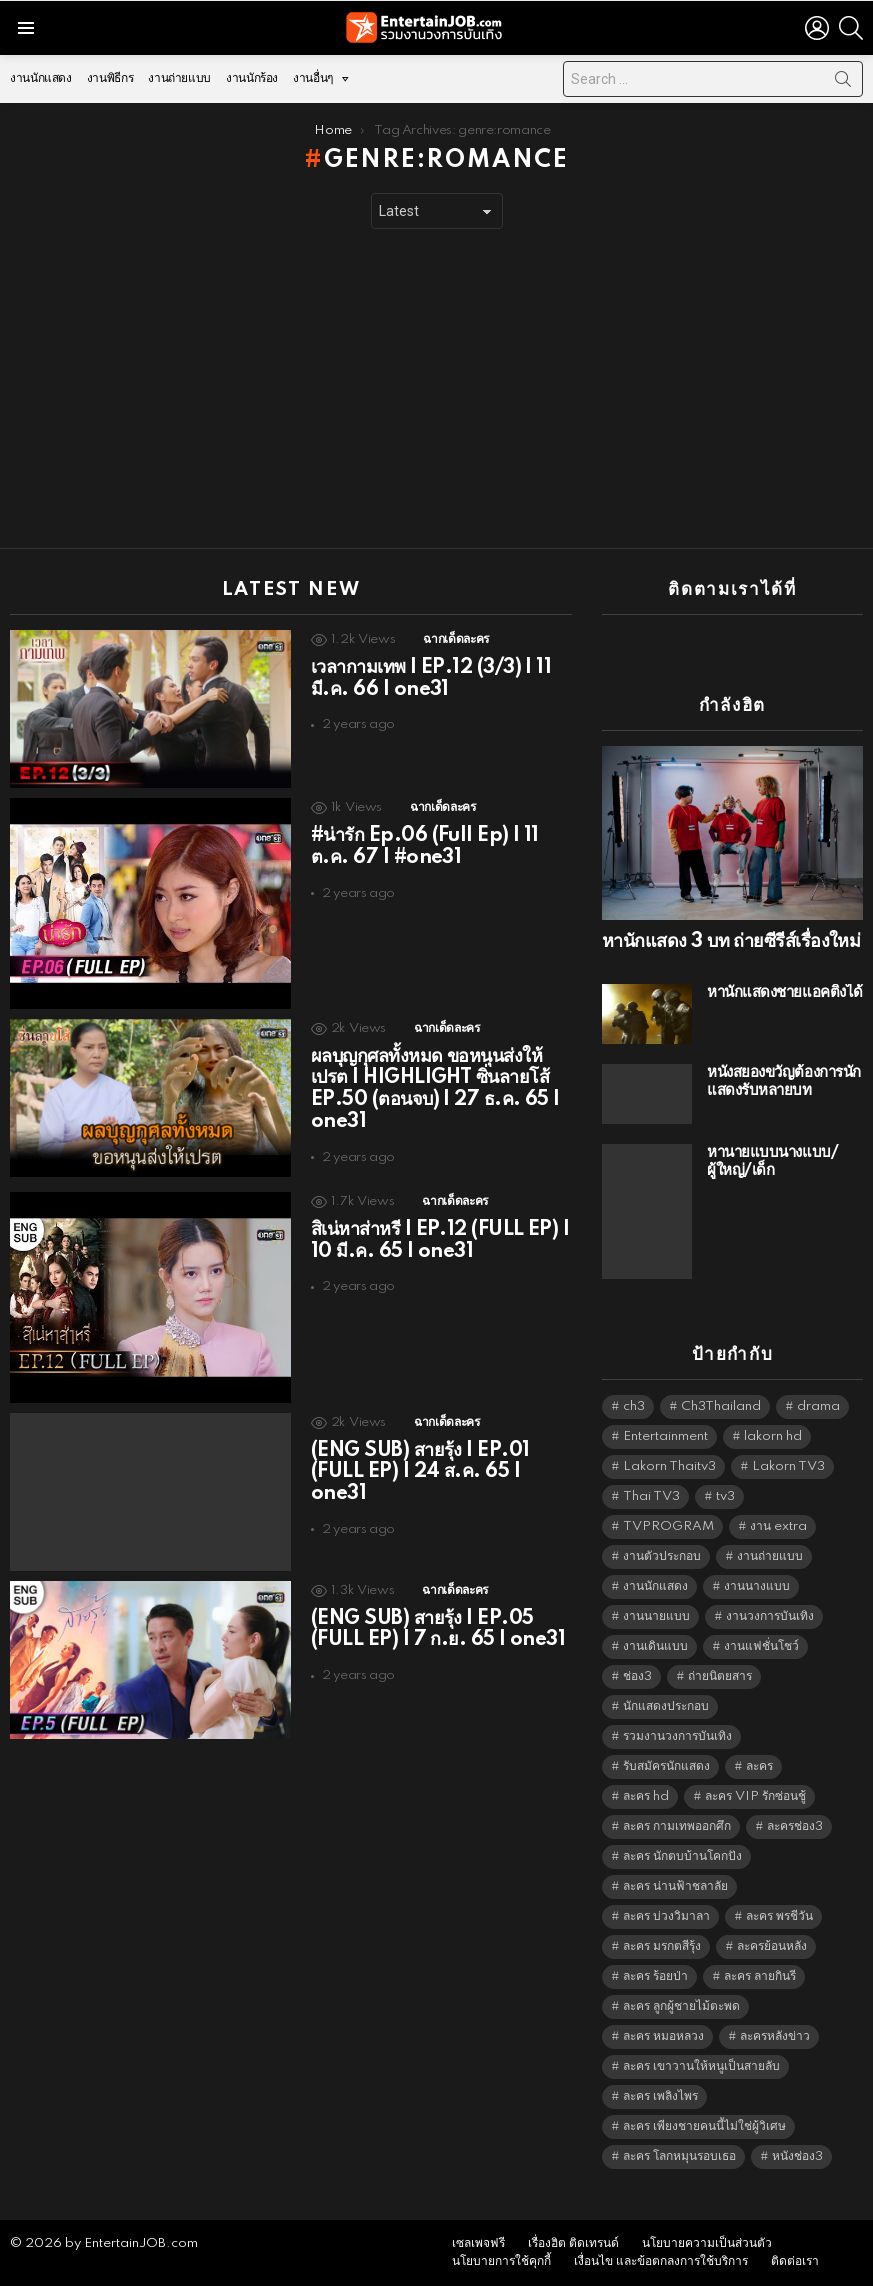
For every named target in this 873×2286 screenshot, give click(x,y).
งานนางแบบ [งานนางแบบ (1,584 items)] (757, 1586)
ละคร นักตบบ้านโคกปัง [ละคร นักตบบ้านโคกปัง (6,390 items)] (682, 1856)
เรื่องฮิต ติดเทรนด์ (573, 2243)
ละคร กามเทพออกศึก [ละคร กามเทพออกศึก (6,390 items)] (677, 1826)
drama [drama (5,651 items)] (818, 1406)
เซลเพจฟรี (478, 2243)
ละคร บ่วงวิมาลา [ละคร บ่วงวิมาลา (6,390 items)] (666, 1916)
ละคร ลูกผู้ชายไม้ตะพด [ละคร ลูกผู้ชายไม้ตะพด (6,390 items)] (681, 2006)
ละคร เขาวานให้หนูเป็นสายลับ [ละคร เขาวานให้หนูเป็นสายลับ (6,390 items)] (701, 2066)
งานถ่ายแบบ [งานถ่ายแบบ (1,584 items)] (770, 1556)
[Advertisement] (436, 389)
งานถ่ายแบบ (179, 78)
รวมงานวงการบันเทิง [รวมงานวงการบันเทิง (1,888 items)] (677, 1736)
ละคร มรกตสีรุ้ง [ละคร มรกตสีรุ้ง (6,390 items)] (662, 1946)
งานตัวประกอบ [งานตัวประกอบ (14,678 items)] (662, 1556)
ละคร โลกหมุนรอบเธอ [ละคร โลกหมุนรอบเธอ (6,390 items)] (679, 2156)
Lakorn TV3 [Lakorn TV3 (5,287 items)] (788, 1466)
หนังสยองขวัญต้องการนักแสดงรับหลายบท (784, 1081)
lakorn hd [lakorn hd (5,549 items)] (773, 1436)
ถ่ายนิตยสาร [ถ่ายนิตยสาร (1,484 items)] (720, 1676)
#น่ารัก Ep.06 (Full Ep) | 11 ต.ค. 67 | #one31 (425, 847)
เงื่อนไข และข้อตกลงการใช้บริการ (661, 2261)
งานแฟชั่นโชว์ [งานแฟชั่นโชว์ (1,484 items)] (761, 1646)
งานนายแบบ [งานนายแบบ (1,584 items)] (656, 1616)
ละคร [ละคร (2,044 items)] (759, 1766)
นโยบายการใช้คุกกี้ (501, 2261)
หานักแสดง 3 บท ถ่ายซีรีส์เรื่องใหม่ (731, 942)
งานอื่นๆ (313, 83)
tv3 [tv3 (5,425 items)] (725, 1496)
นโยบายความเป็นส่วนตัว (707, 2243)
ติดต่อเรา (795, 2261)
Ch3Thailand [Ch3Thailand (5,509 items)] (721, 1406)
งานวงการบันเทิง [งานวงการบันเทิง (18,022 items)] (770, 1616)
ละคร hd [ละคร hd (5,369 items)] (646, 1796)
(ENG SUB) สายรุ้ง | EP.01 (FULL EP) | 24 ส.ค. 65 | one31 (420, 1473)
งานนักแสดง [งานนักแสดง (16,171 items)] (655, 1586)
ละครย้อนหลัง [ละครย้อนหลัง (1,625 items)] (772, 1946)
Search (843, 83)
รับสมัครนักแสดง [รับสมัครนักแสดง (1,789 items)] (666, 1766)
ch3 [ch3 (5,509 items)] (634, 1406)
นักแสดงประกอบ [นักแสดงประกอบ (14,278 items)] (666, 1706)
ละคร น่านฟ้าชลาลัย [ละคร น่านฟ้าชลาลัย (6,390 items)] (675, 1886)
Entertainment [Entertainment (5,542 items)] (665, 1436)
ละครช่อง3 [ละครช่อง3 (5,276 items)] (795, 1826)
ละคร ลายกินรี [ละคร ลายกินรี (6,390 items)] (760, 1976)
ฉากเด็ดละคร (455, 639)
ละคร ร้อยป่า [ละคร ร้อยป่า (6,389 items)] (655, 1976)
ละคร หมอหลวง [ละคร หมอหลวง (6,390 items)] (663, 2036)
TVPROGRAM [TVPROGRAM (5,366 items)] (668, 1526)
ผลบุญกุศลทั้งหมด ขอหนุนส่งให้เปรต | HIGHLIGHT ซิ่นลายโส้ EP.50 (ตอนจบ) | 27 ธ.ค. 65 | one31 (435, 1089)
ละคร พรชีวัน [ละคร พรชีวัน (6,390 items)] (779, 1916)
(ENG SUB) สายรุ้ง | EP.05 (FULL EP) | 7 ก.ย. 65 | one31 (438, 1630)
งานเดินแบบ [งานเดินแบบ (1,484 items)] (655, 1646)
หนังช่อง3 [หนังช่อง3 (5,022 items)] (797, 2156)
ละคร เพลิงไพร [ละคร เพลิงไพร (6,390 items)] (660, 2096)
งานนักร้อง (252, 78)
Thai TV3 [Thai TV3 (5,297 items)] (651, 1496)
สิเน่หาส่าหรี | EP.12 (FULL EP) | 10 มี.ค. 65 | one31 (440, 1241)
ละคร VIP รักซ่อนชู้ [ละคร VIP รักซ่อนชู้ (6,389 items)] (755, 1796)
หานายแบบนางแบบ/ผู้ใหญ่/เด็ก (772, 1161)
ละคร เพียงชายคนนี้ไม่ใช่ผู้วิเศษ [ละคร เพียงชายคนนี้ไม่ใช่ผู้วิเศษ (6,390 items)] (704, 2126)
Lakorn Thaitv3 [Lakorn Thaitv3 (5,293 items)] (669, 1466)
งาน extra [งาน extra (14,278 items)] (778, 1526)
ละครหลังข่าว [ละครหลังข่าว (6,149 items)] (775, 2036)
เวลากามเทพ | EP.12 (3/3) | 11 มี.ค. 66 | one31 (431, 679)
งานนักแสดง (41, 78)
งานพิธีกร (110, 78)
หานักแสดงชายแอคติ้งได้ (785, 992)
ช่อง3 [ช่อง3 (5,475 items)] (637, 1676)
